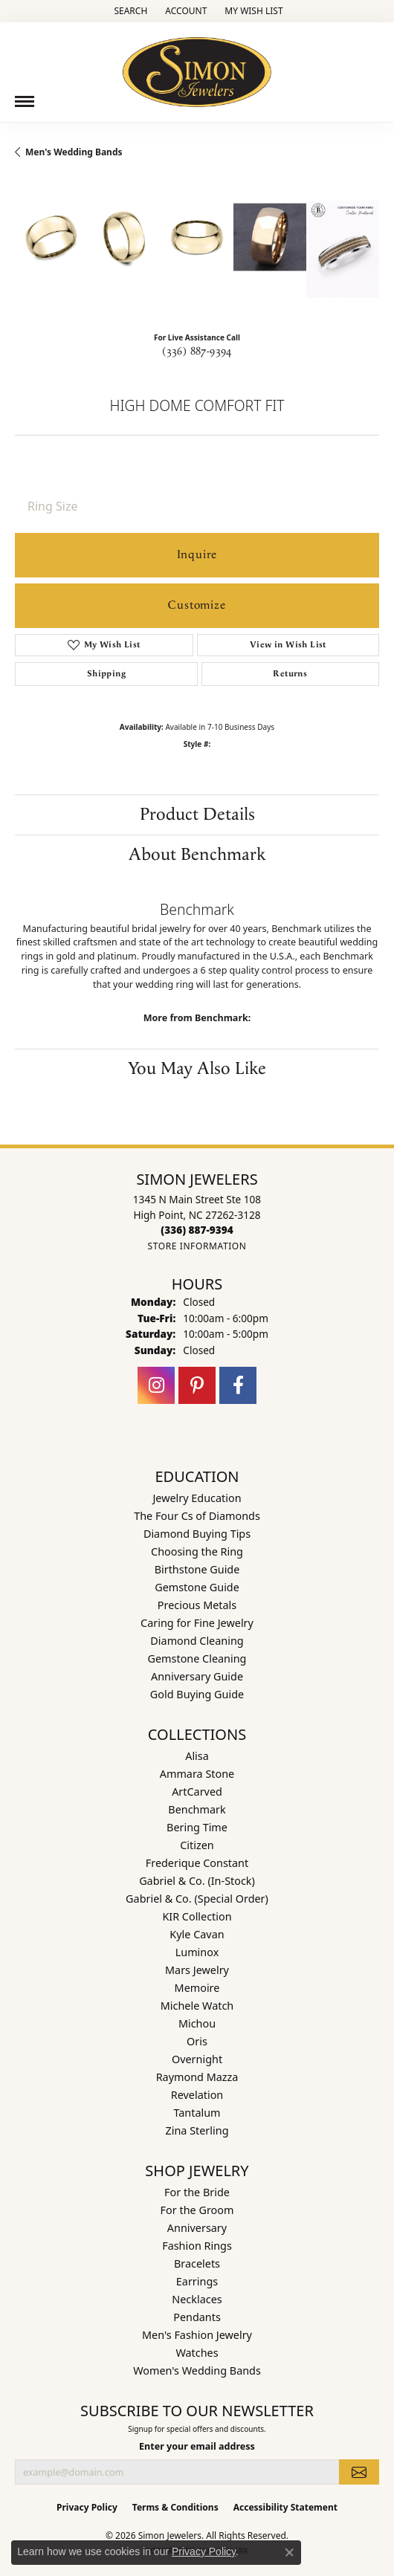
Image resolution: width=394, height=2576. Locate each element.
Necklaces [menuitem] (197, 2299)
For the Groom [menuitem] (197, 2210)
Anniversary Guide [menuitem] (197, 1676)
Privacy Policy (86, 2507)
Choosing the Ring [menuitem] (197, 1551)
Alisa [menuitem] (197, 1756)
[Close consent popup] (289, 2552)
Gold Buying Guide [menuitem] (197, 1694)
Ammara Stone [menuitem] (197, 1774)
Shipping (106, 673)
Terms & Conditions (175, 2507)
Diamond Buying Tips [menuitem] (197, 1534)
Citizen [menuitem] (197, 1845)
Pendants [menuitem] (197, 2317)
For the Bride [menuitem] (197, 2192)
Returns (290, 673)
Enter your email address (197, 2446)
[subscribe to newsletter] (359, 2472)
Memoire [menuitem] (197, 1988)
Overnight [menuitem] (197, 2059)
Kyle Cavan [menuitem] (196, 1934)
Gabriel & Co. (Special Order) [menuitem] (197, 1898)
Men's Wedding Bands (74, 152)
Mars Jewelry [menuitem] (197, 1970)
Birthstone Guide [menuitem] (197, 1569)
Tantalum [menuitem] (196, 2113)
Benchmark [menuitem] (196, 1809)
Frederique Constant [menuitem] (197, 1863)
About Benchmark (197, 855)
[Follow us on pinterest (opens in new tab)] (197, 1385)
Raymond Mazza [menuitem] (197, 2077)
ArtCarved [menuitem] (197, 1791)
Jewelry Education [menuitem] (196, 1498)
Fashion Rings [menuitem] (197, 2246)
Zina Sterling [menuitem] (197, 2130)
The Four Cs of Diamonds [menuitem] (197, 1516)
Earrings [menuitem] (197, 2281)
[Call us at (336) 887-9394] (197, 1230)
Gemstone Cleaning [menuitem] (197, 1658)
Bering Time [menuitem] (197, 1827)
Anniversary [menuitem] (197, 2228)
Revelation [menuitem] (197, 2095)
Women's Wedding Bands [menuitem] (197, 2370)
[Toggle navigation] (24, 101)
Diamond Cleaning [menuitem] (196, 1641)
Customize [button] (196, 605)
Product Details (197, 814)
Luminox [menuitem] (197, 1952)
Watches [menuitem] (196, 2353)
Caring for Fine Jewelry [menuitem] (197, 1623)
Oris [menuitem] (197, 2041)
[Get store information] (196, 1246)
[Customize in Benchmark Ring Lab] (342, 249)
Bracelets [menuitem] (197, 2263)
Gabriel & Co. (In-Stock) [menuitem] (197, 1881)
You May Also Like (197, 1069)
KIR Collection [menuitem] (196, 1916)
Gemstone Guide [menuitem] (197, 1587)
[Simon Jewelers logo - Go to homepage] (197, 66)
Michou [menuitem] (197, 2023)
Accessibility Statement (285, 2507)
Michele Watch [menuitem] (197, 2006)
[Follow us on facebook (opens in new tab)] (237, 1385)
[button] (129, 11)
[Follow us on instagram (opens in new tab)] (156, 1385)
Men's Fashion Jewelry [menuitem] (197, 2335)
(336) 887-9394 (197, 351)
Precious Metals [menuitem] (197, 1605)
